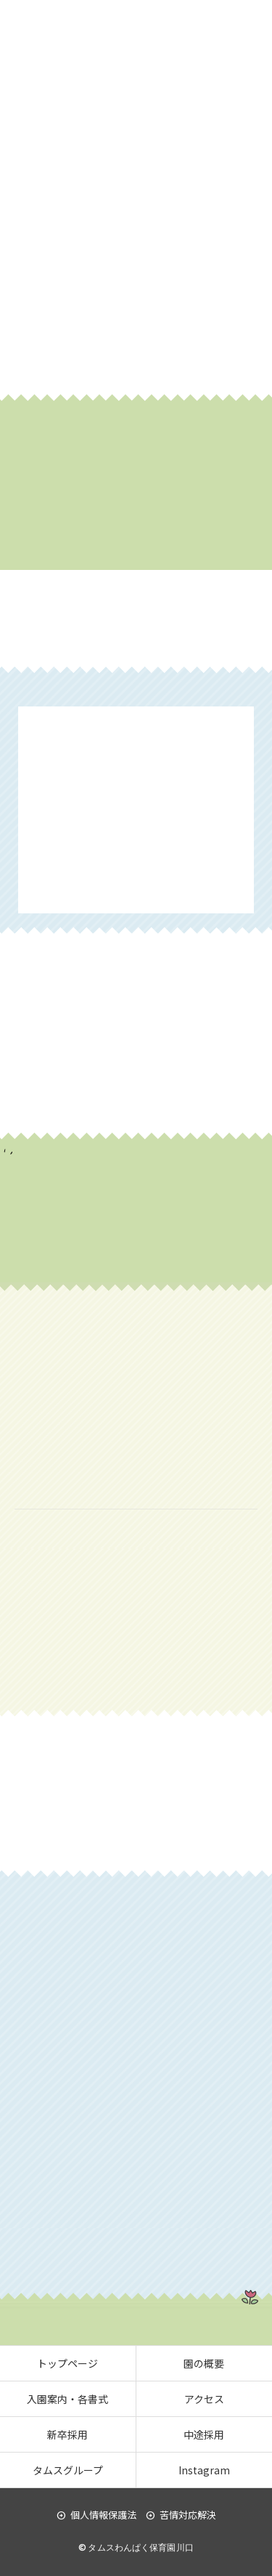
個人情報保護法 (96, 2515)
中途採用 (204, 2434)
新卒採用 (67, 2434)
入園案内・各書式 (67, 2399)
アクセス (204, 2399)
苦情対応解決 (181, 2515)
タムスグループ (68, 2470)
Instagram (204, 2470)
